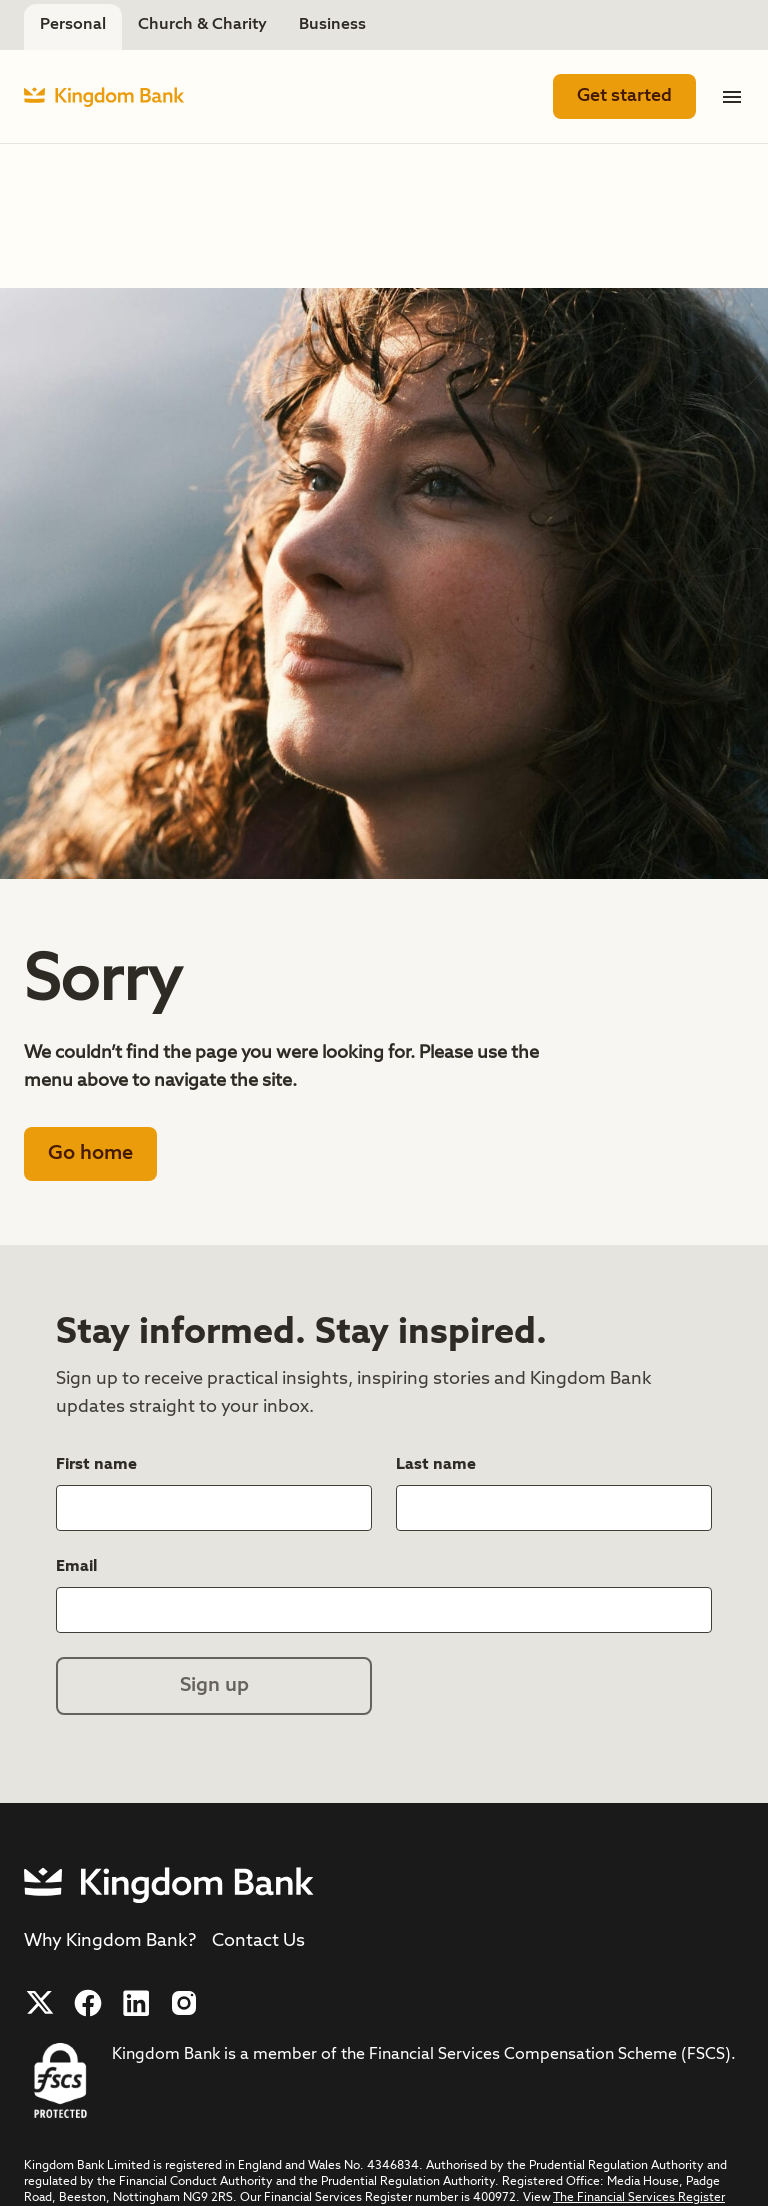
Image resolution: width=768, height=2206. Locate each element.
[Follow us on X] (40, 2003)
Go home (90, 1154)
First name (99, 1463)
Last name (438, 1463)
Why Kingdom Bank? (110, 1941)
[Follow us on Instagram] (184, 2003)
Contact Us (258, 1941)
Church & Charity (202, 25)
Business (332, 25)
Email (79, 1565)
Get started (624, 96)
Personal (73, 25)
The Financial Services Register (639, 2198)
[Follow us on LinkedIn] (136, 2003)
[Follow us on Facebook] (88, 2003)
